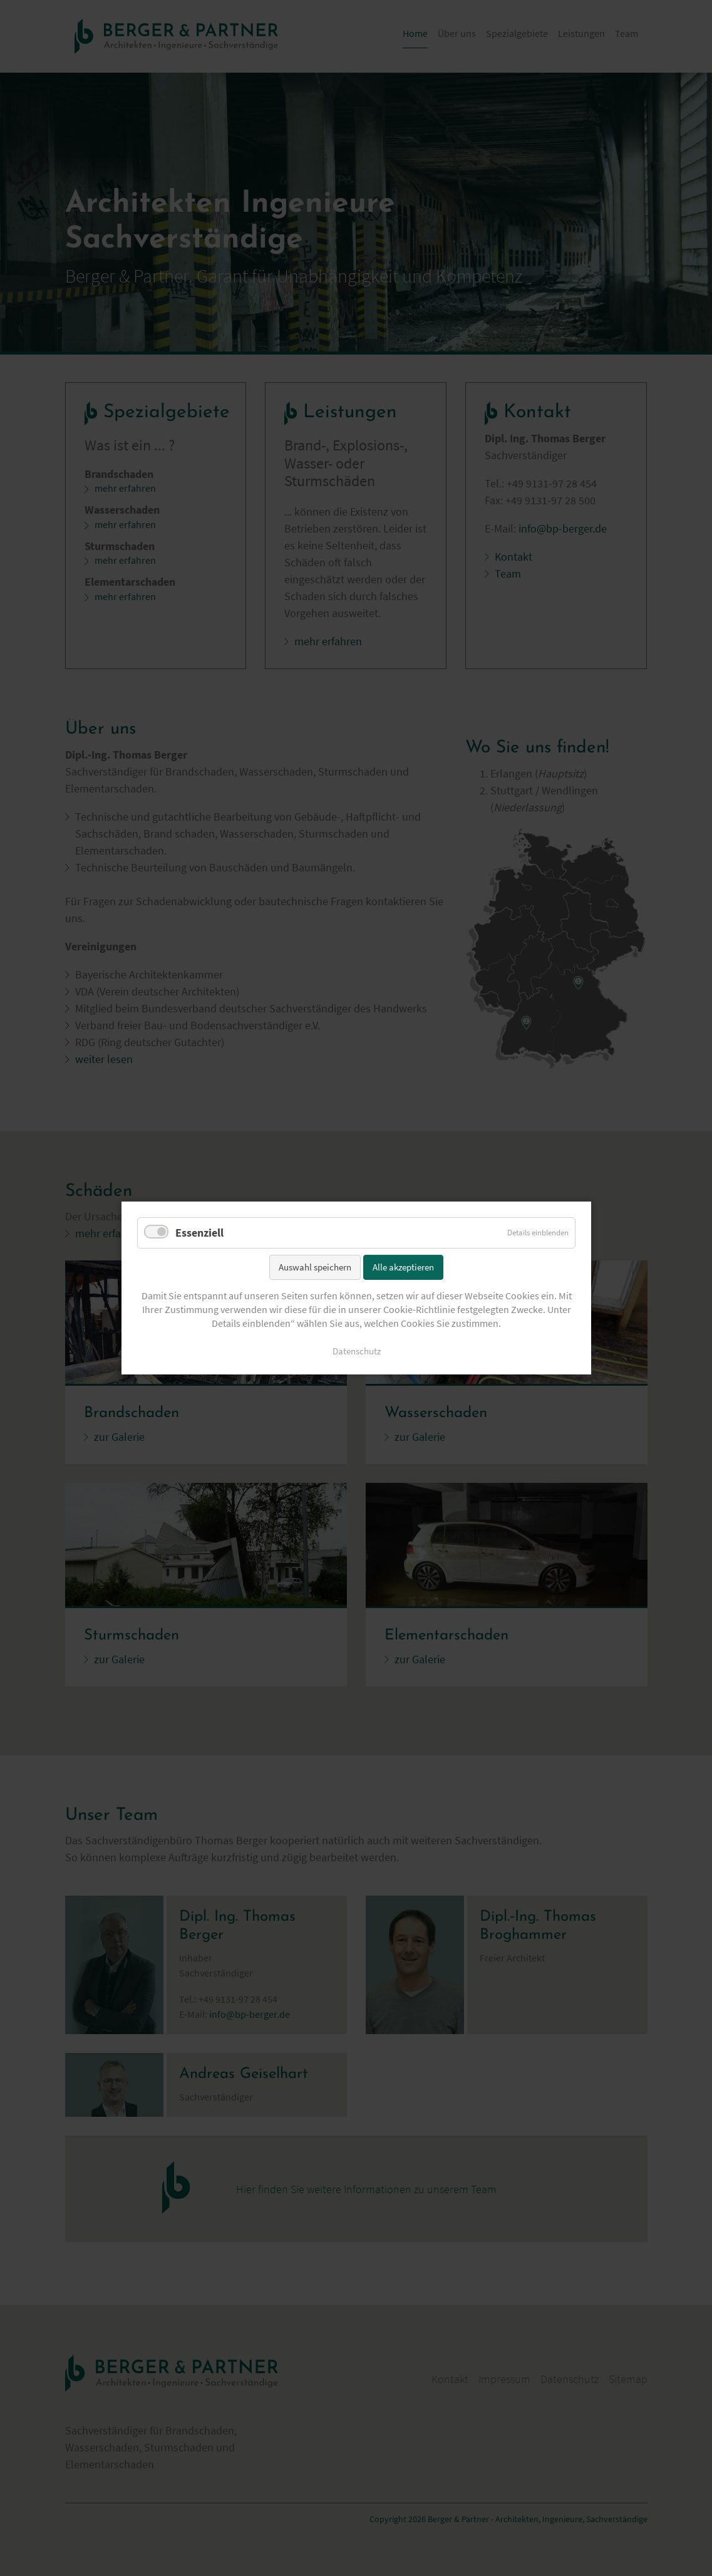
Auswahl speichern (315, 1266)
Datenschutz (356, 1351)
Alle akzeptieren (403, 1266)
